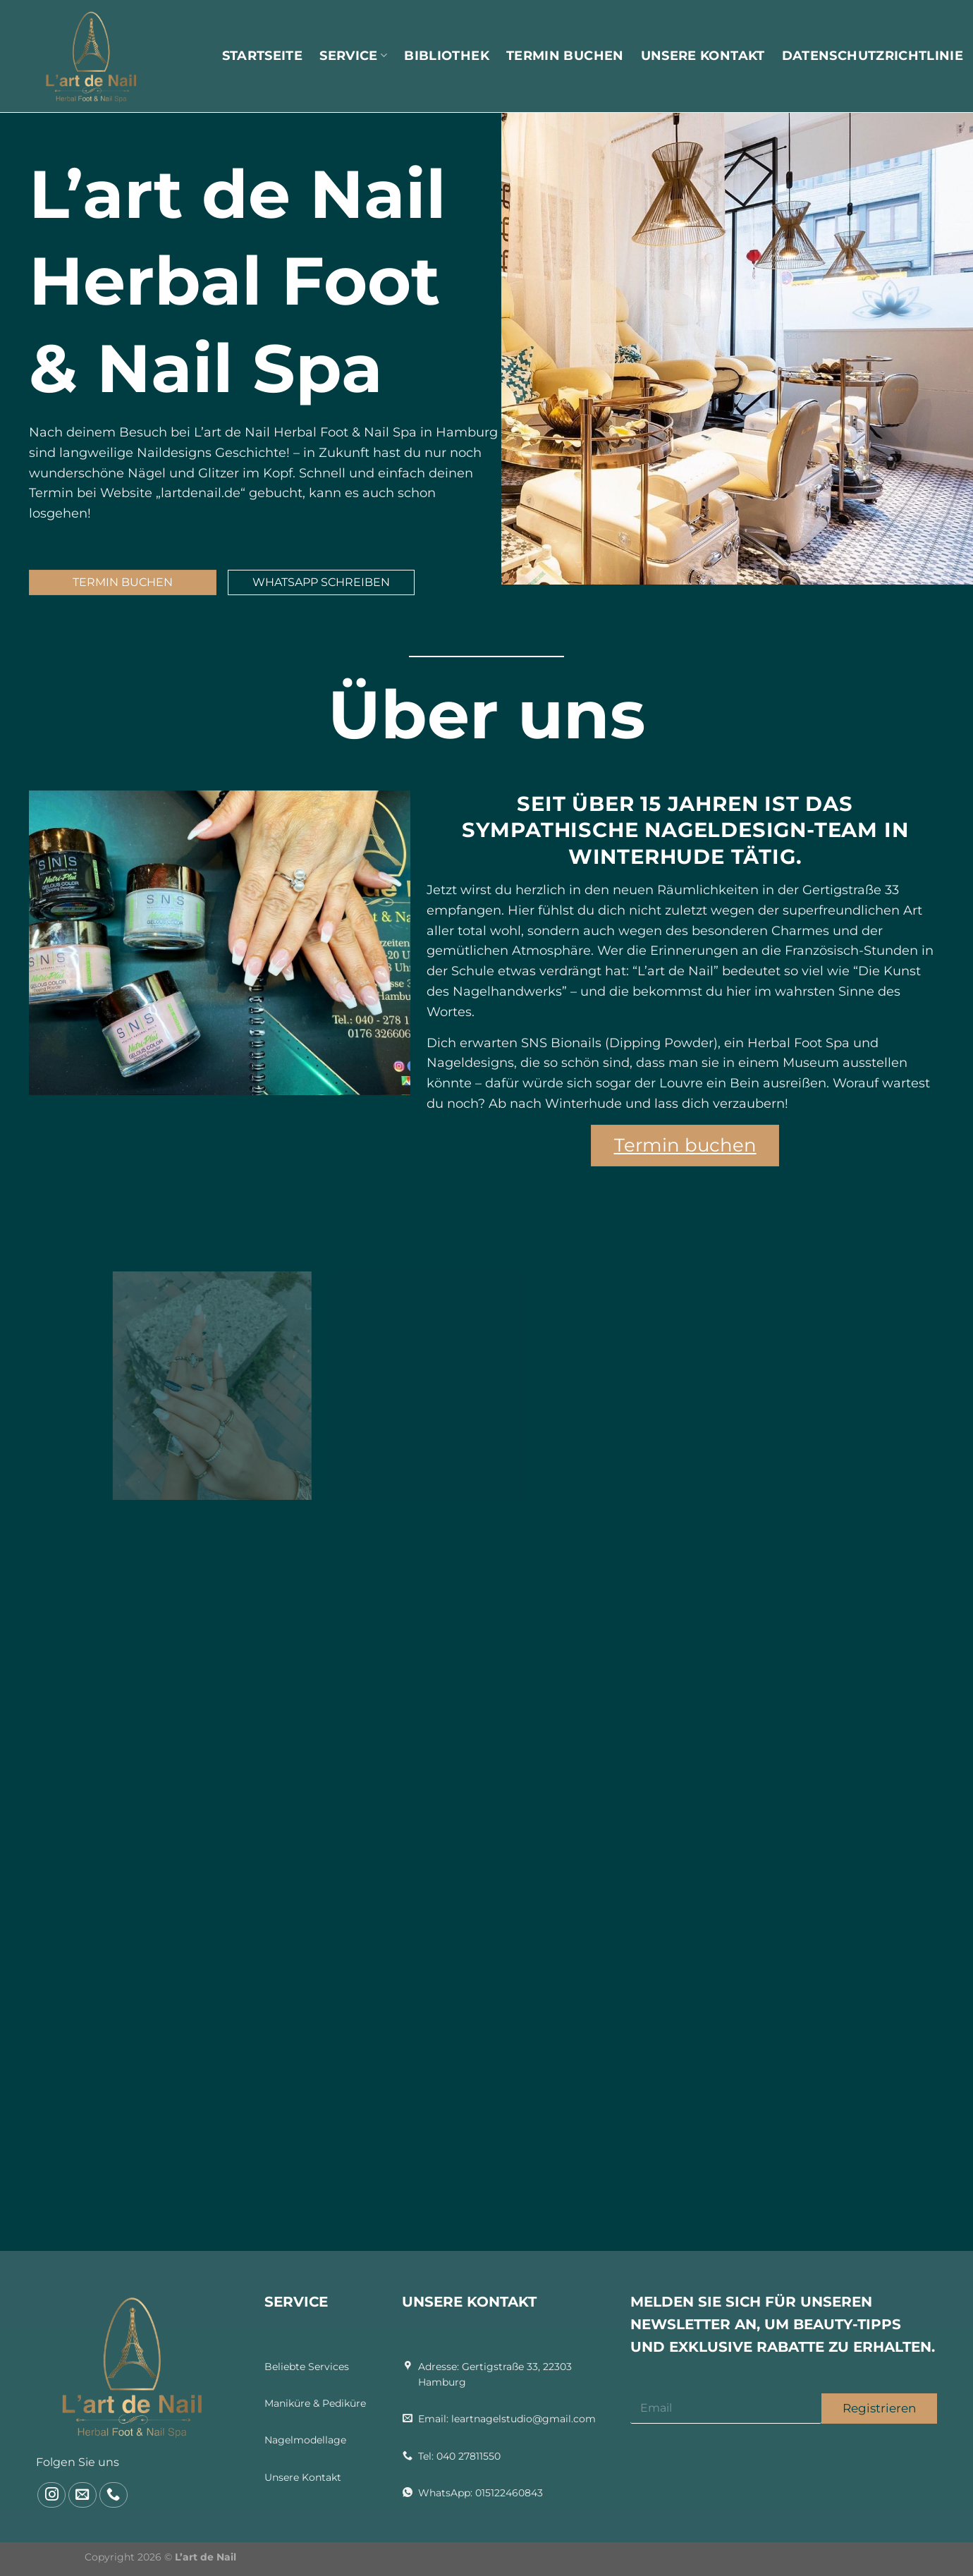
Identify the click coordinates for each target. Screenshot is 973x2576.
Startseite (262, 55)
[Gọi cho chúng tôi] (113, 2495)
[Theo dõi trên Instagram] (51, 2495)
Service (353, 55)
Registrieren (879, 2408)
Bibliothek (446, 55)
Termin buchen (565, 55)
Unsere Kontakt (703, 55)
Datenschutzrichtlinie (873, 55)
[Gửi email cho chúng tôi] (82, 2495)
